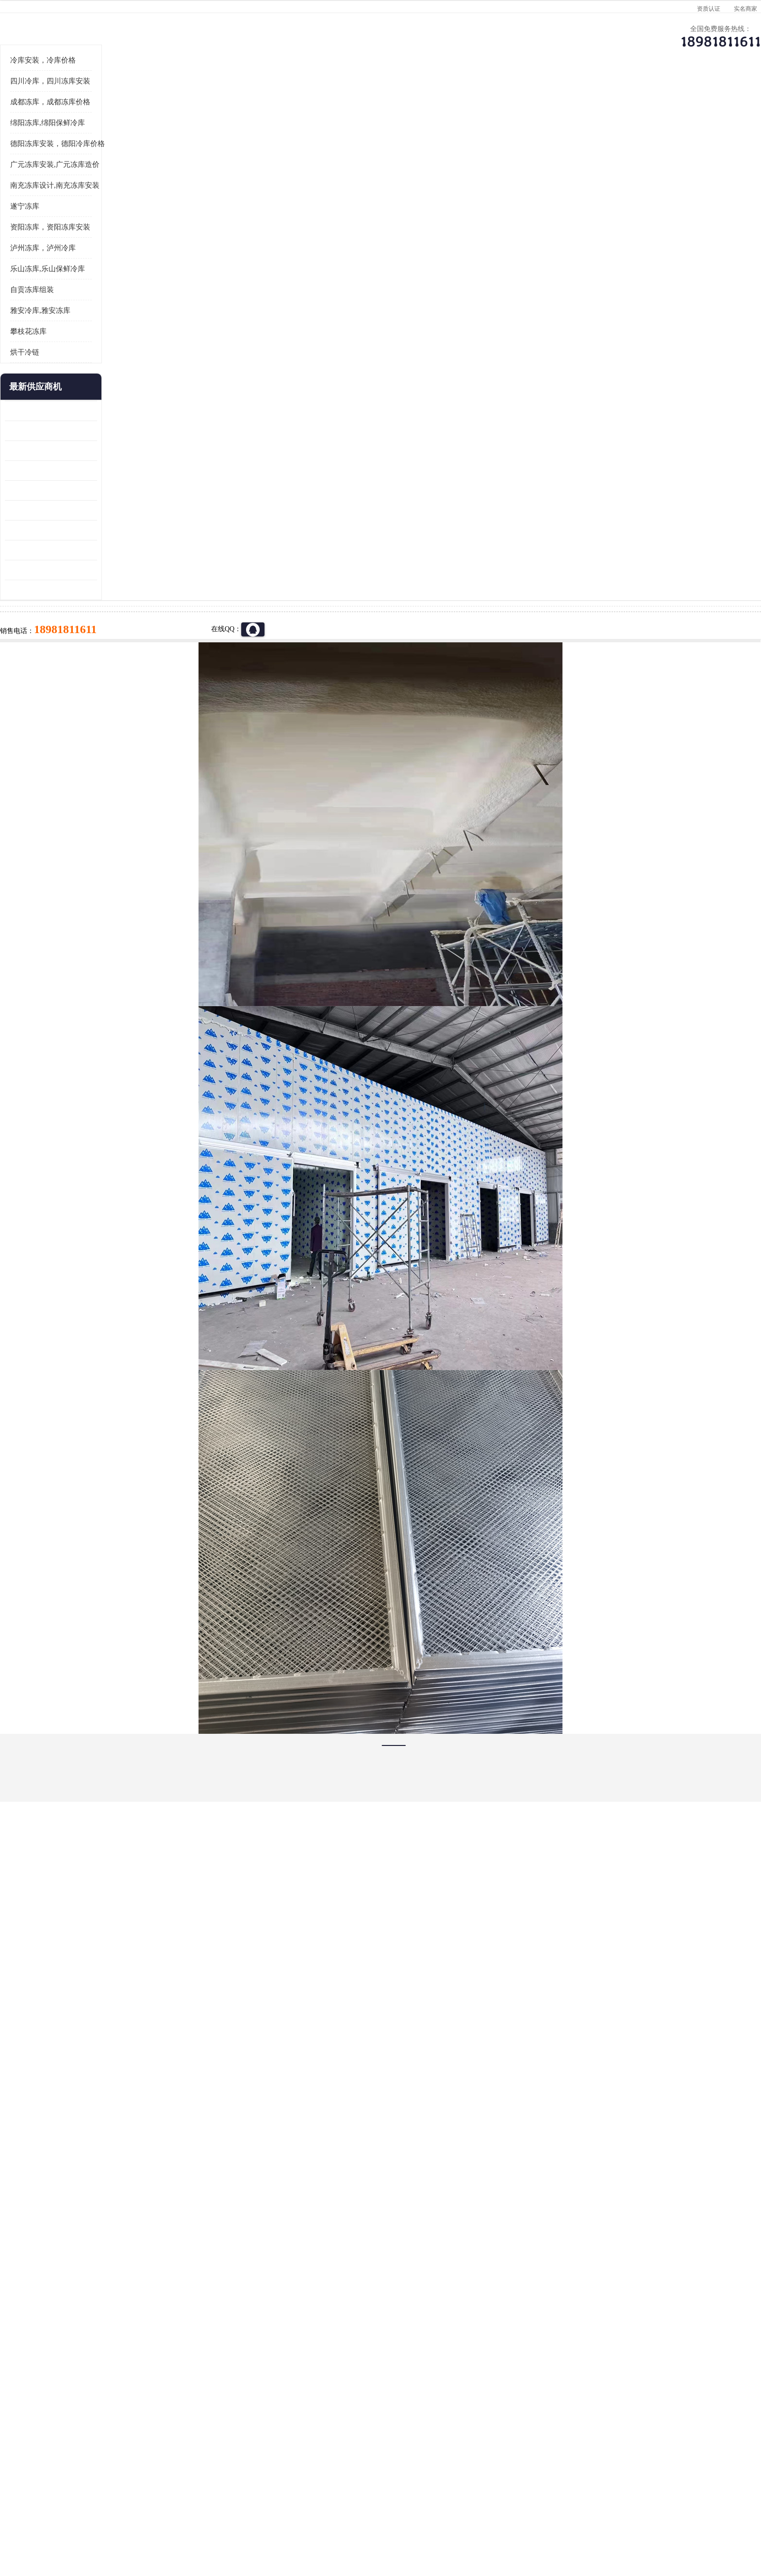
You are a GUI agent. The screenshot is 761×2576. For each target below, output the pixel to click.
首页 (130, 120)
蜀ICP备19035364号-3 (210, 2494)
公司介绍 (378, 95)
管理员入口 (236, 2520)
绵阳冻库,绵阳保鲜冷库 (136, 242)
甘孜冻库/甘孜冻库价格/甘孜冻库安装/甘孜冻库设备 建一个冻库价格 (427, 2399)
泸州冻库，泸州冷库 (132, 368)
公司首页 (130, 95)
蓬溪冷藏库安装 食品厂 (129, 649)
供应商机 (213, 95)
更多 (179, 506)
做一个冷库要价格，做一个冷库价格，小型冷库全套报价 (526, 2399)
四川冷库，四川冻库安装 (139, 201)
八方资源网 (171, 2520)
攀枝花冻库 (117, 451)
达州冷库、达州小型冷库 (216, 120)
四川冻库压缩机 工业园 (129, 669)
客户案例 (543, 95)
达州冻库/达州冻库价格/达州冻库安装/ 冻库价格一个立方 (293, 2399)
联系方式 (625, 95)
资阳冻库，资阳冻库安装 (139, 347)
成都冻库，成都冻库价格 (139, 222)
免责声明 (203, 2520)
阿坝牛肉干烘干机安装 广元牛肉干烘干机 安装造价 (140, 570)
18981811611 (477, 313)
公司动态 (460, 95)
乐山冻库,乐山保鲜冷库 (136, 388)
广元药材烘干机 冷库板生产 (136, 709)
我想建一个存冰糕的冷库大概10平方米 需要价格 (630, 2399)
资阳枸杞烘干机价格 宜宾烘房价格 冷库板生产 (140, 630)
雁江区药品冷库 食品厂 (129, 590)
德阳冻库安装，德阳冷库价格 (146, 263)
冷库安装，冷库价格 (132, 180)
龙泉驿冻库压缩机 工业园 (132, 550)
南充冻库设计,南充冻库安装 (144, 305)
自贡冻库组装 (121, 409)
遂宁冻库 (114, 326)
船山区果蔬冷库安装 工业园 (136, 610)
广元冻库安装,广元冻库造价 (144, 284)
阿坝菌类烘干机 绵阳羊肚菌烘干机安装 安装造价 (140, 689)
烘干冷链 (114, 472)
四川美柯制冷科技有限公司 (156, 2507)
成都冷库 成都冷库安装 (145, 2399)
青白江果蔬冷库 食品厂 (129, 530)
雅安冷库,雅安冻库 (129, 430)
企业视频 (295, 95)
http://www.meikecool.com (252, 2142)
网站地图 (267, 2520)
